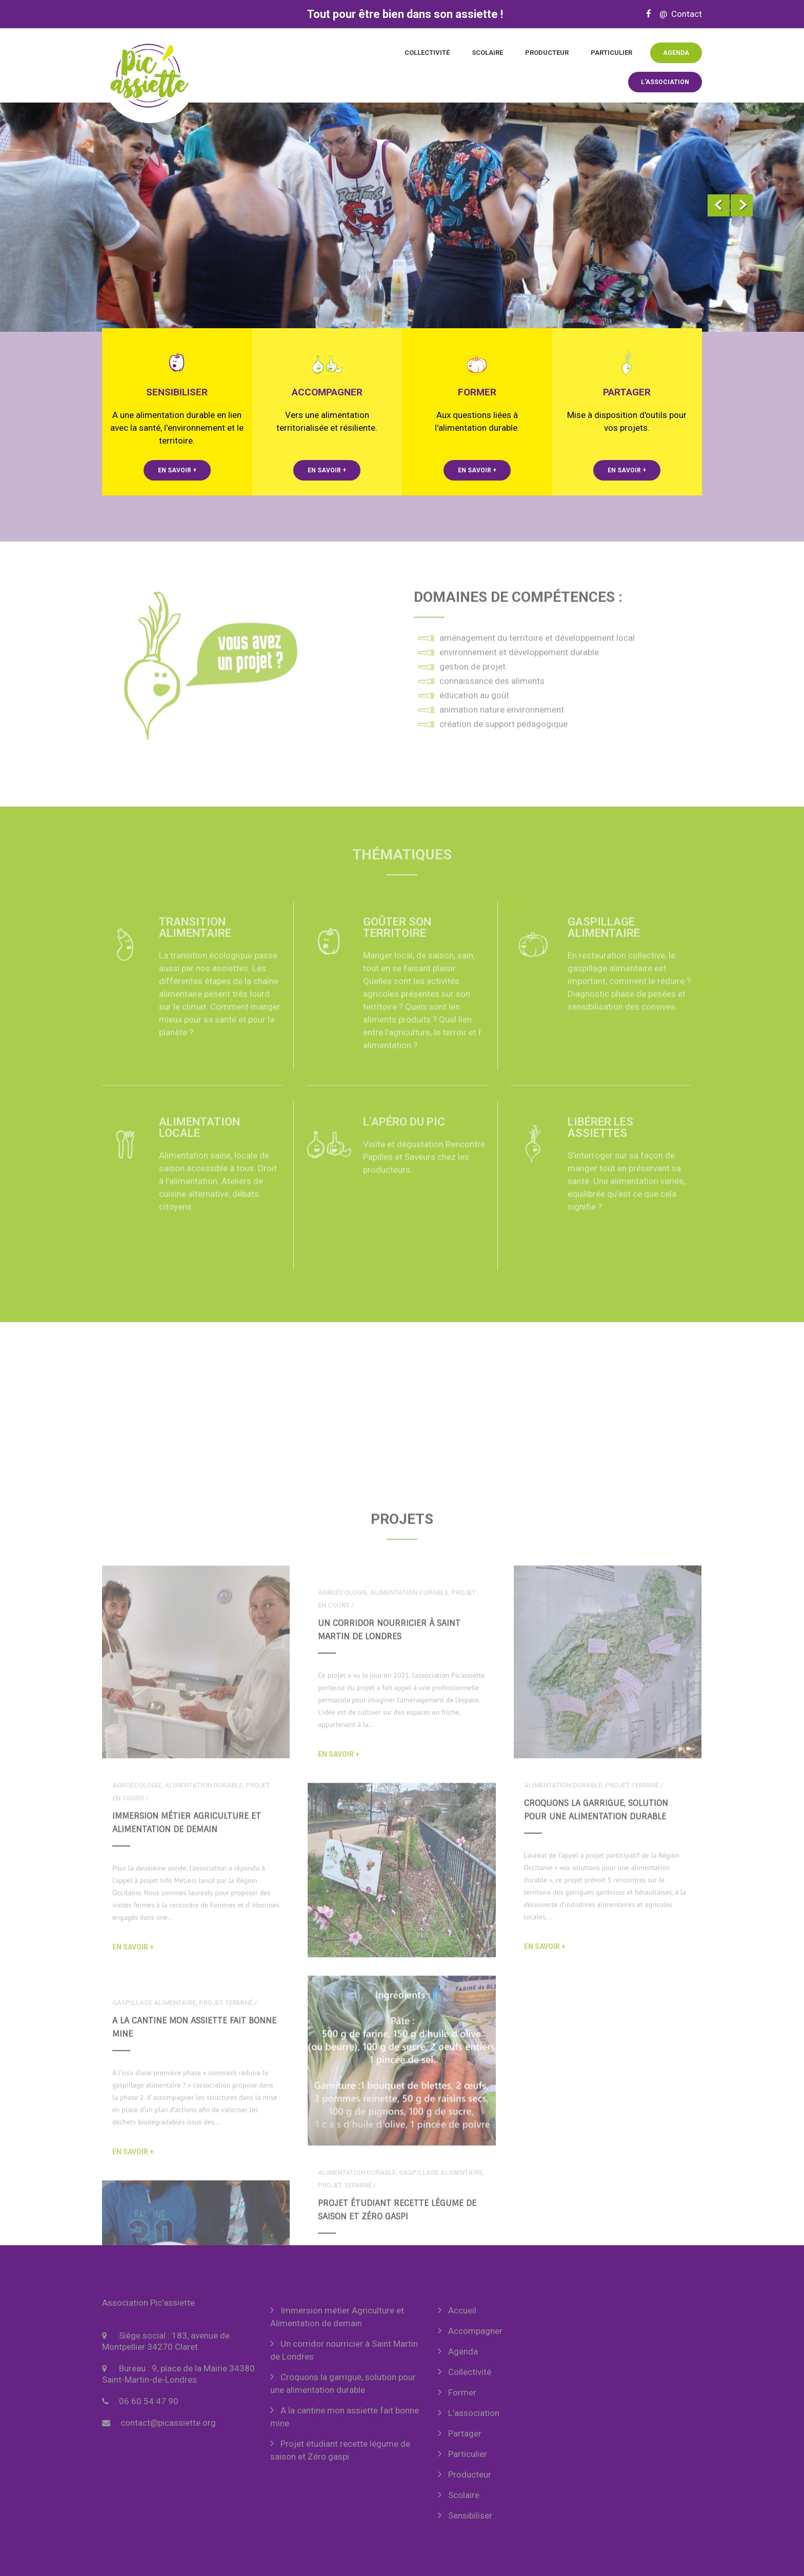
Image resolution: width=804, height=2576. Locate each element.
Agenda (676, 52)
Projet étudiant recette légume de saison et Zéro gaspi (340, 2450)
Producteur (547, 52)
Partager (464, 2433)
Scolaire (487, 52)
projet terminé (632, 1988)
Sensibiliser (470, 2515)
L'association (665, 82)
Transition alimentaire (195, 940)
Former (462, 2392)
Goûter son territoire (397, 940)
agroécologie (137, 1988)
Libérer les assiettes (600, 1140)
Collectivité (427, 52)
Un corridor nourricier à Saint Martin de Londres (344, 2350)
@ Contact (677, 14)
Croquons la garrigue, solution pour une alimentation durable (343, 2383)
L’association (473, 2413)
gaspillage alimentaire (154, 2206)
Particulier (611, 52)
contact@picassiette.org (168, 2423)
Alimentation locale (199, 1140)
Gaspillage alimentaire (604, 940)
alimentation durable (204, 1988)
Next (742, 205)
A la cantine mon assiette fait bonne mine (344, 2416)
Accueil (462, 2310)
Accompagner (475, 2331)
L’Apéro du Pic (404, 1134)
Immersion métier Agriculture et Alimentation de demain (337, 2316)
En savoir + (177, 470)
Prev (719, 205)
